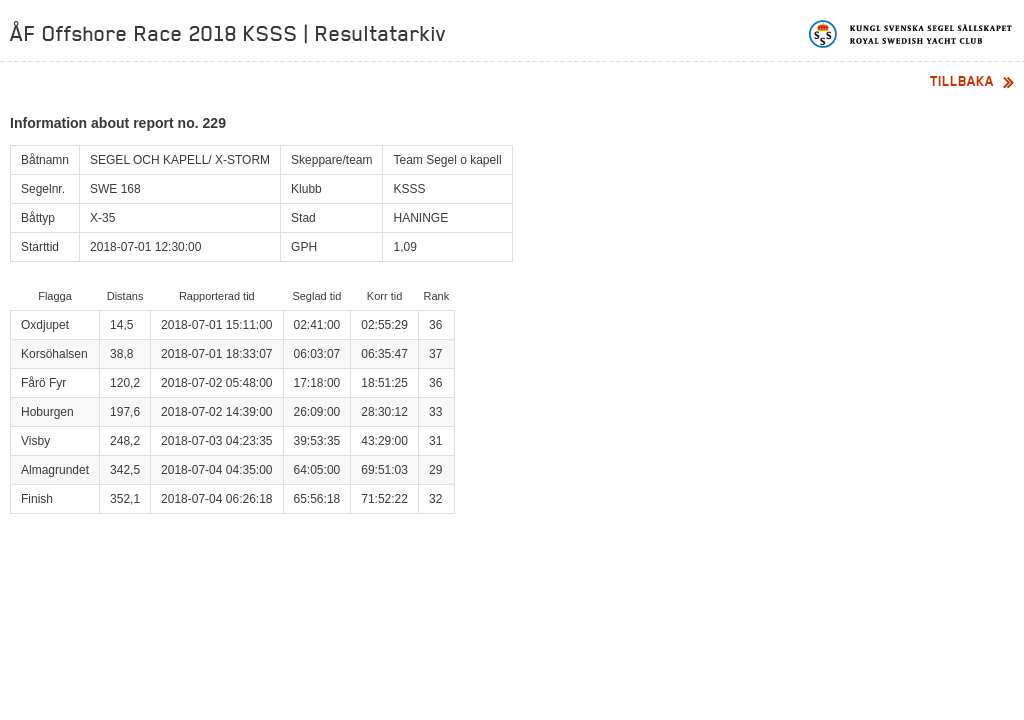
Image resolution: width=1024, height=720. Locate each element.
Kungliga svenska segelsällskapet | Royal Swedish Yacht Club (911, 34)
